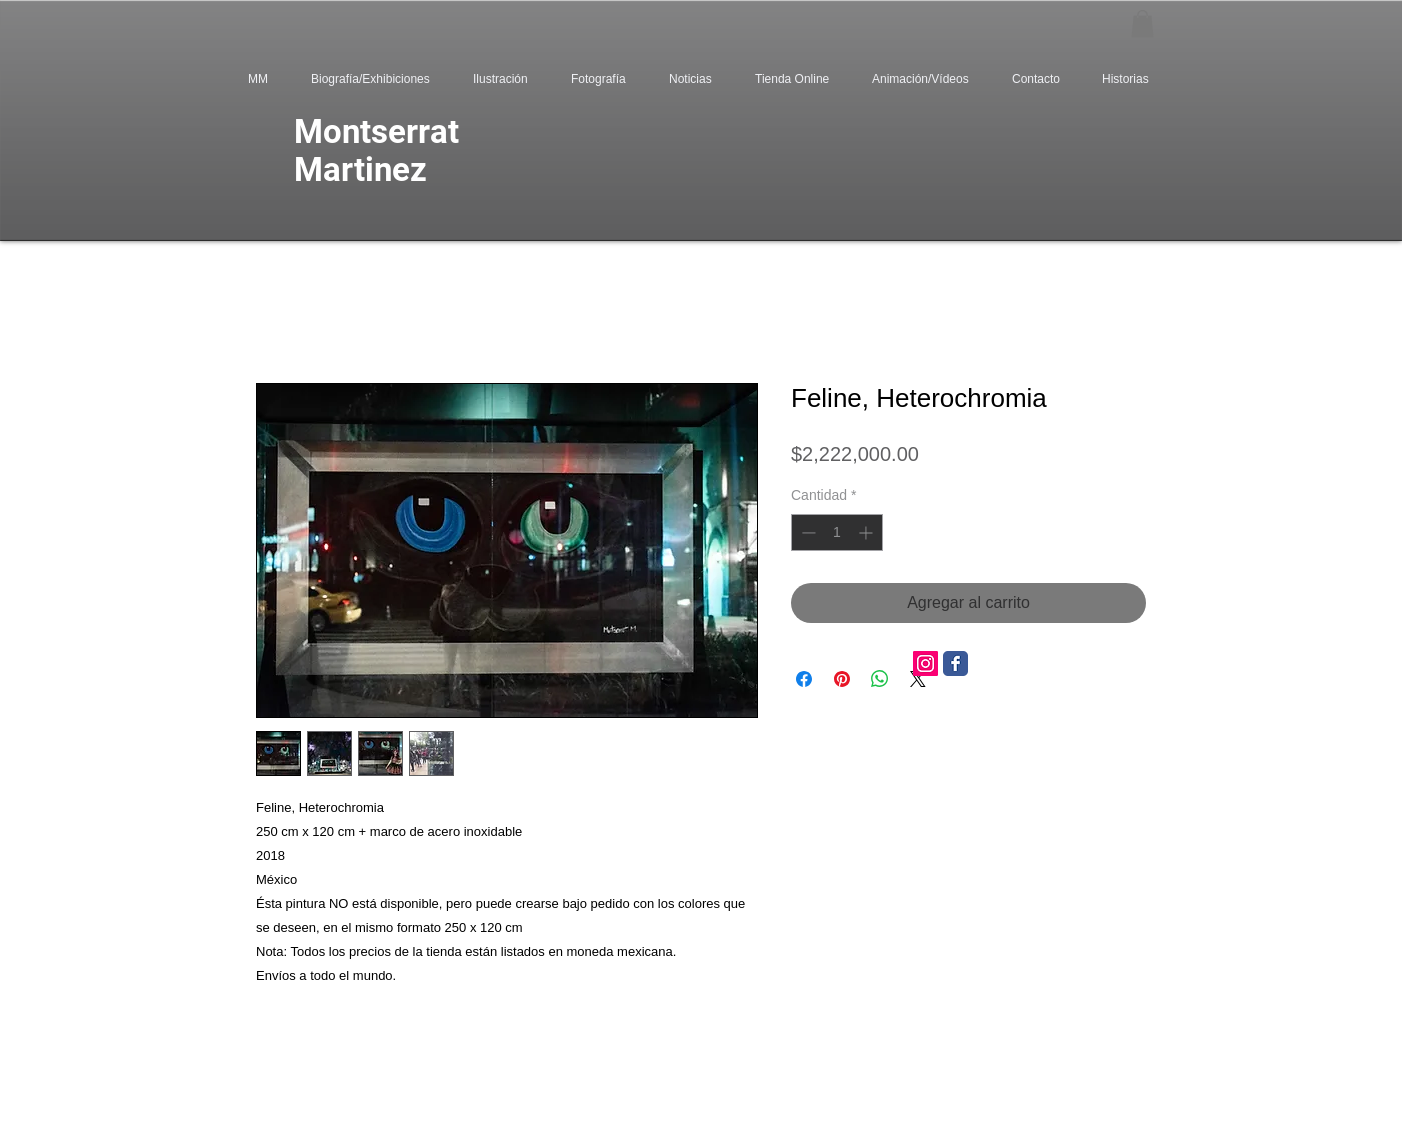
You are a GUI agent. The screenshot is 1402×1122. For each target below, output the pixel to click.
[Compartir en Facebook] (804, 679)
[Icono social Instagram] (925, 663)
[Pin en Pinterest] (842, 679)
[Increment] (867, 532)
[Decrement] (806, 532)
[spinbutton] (837, 532)
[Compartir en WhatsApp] (880, 679)
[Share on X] (918, 679)
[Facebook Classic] (955, 663)
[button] (1142, 23)
